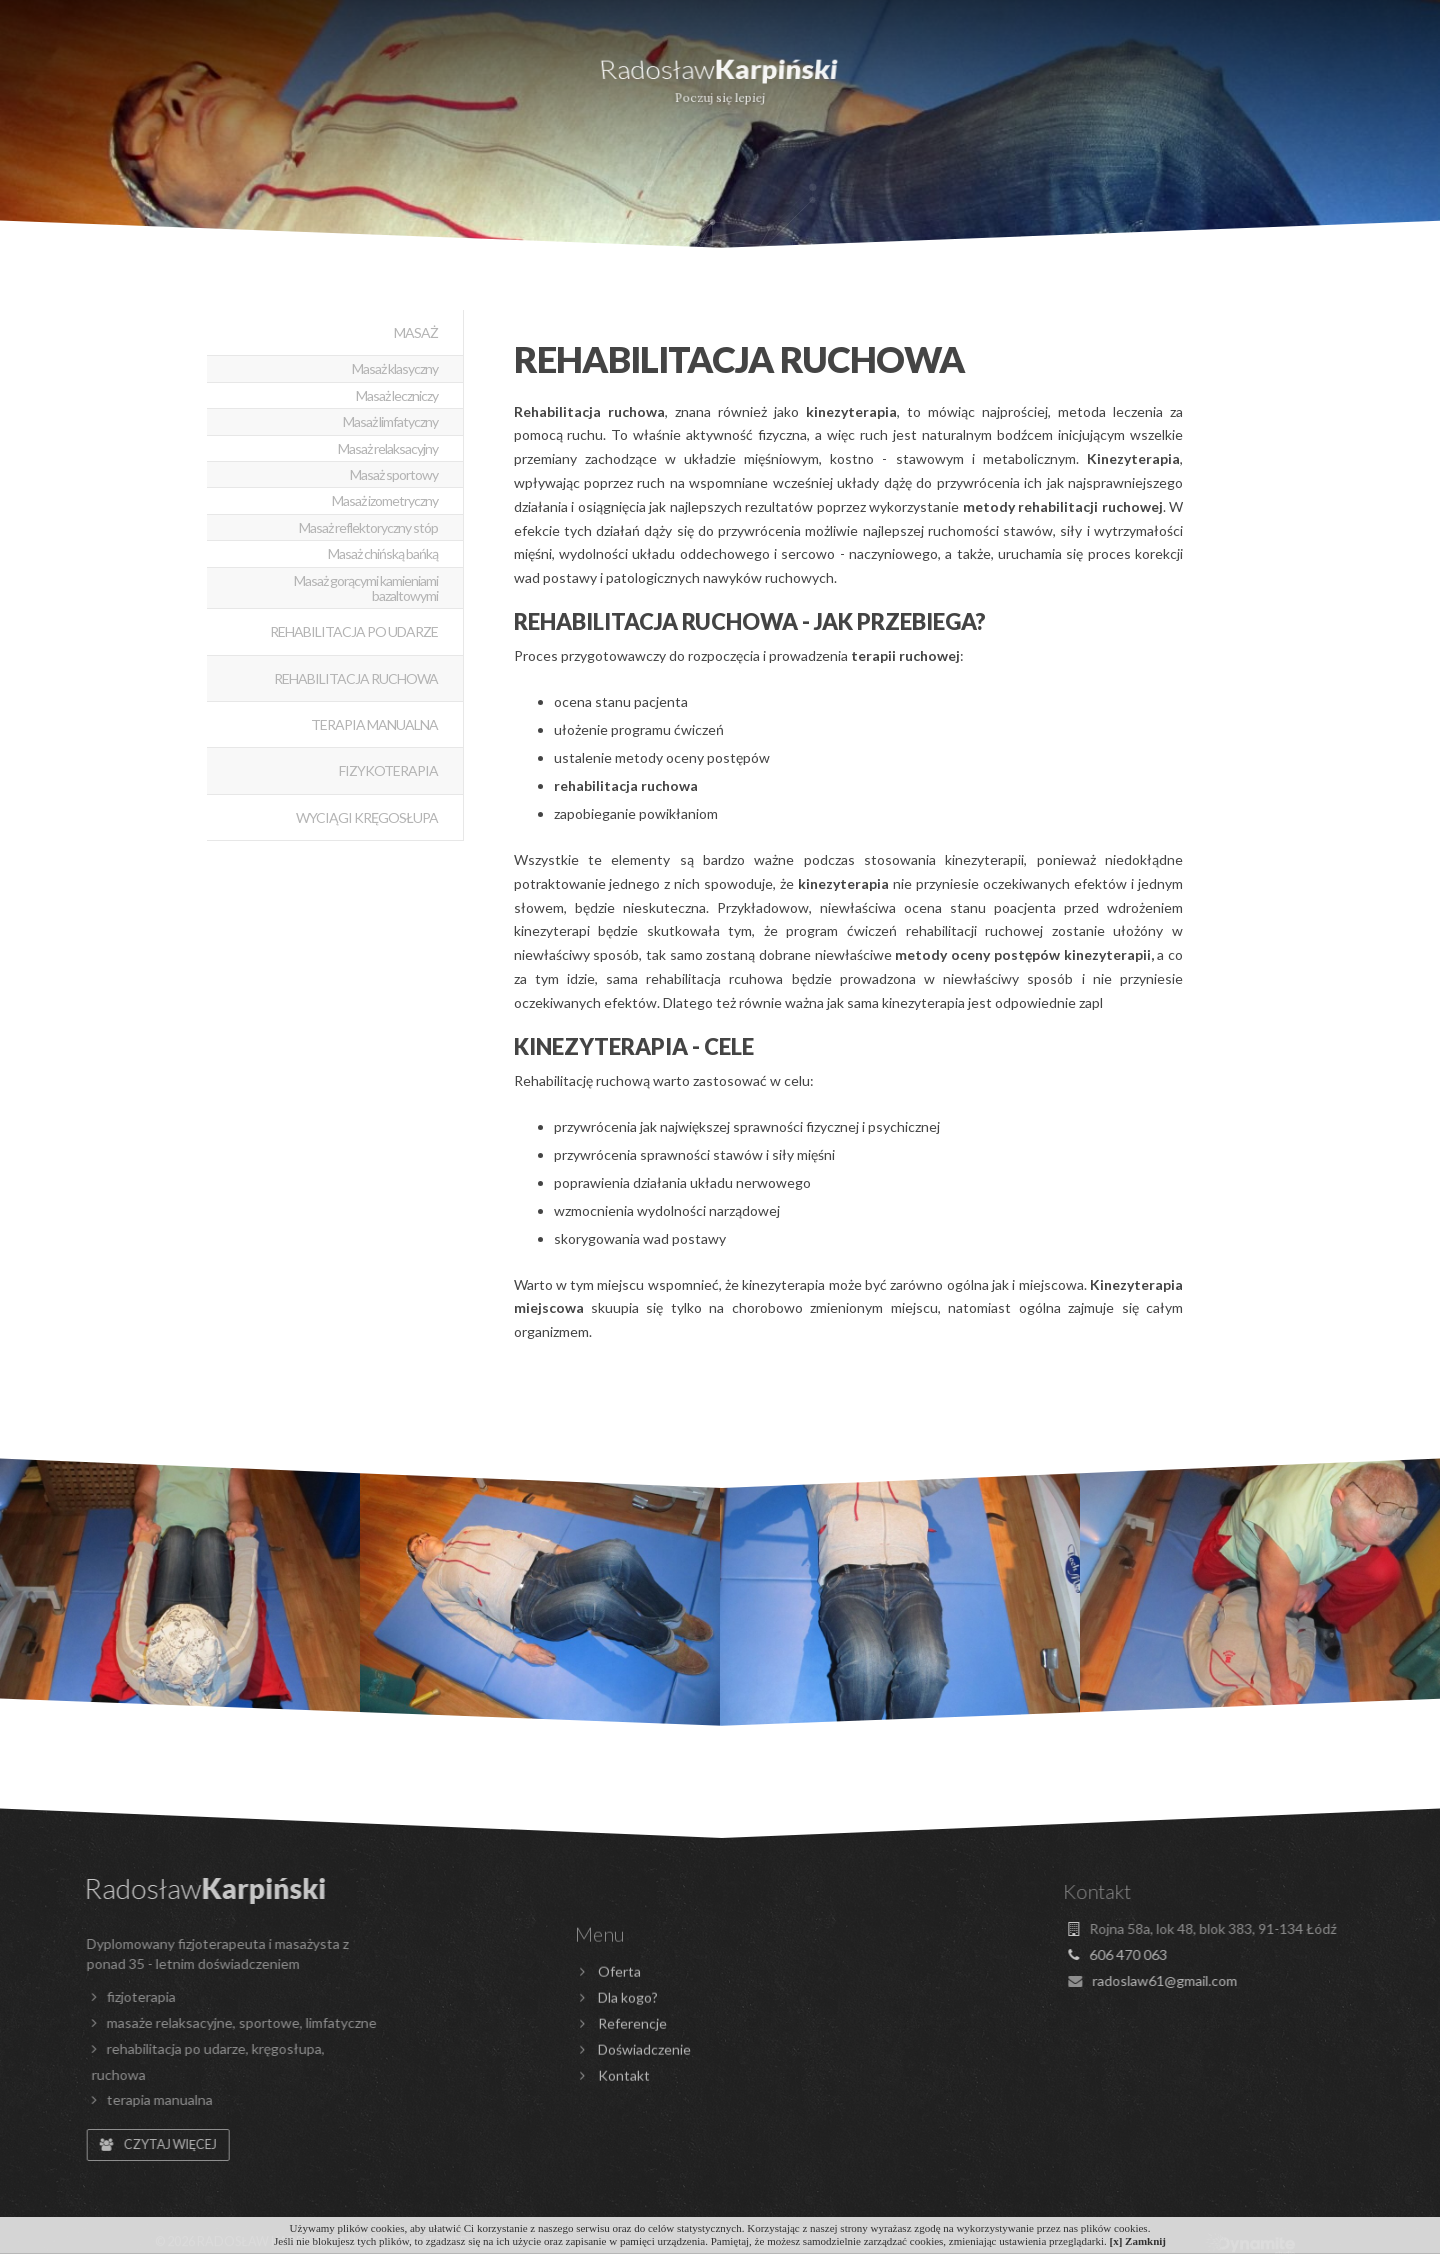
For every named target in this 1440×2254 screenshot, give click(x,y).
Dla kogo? (260, 74)
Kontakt (1328, 74)
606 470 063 (475, 13)
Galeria (1165, 74)
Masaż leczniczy (397, 395)
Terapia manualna (374, 724)
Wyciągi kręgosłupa (367, 817)
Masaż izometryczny (385, 500)
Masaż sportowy (394, 474)
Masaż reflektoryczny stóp (368, 527)
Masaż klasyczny (395, 368)
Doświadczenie (463, 74)
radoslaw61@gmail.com (630, 13)
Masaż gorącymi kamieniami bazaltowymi (366, 588)
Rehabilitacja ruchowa (356, 678)
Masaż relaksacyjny (388, 448)
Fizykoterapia (388, 770)
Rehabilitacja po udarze (354, 631)
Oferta (92, 74)
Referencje (988, 74)
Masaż (416, 332)
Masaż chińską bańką (383, 553)
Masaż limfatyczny (390, 421)
